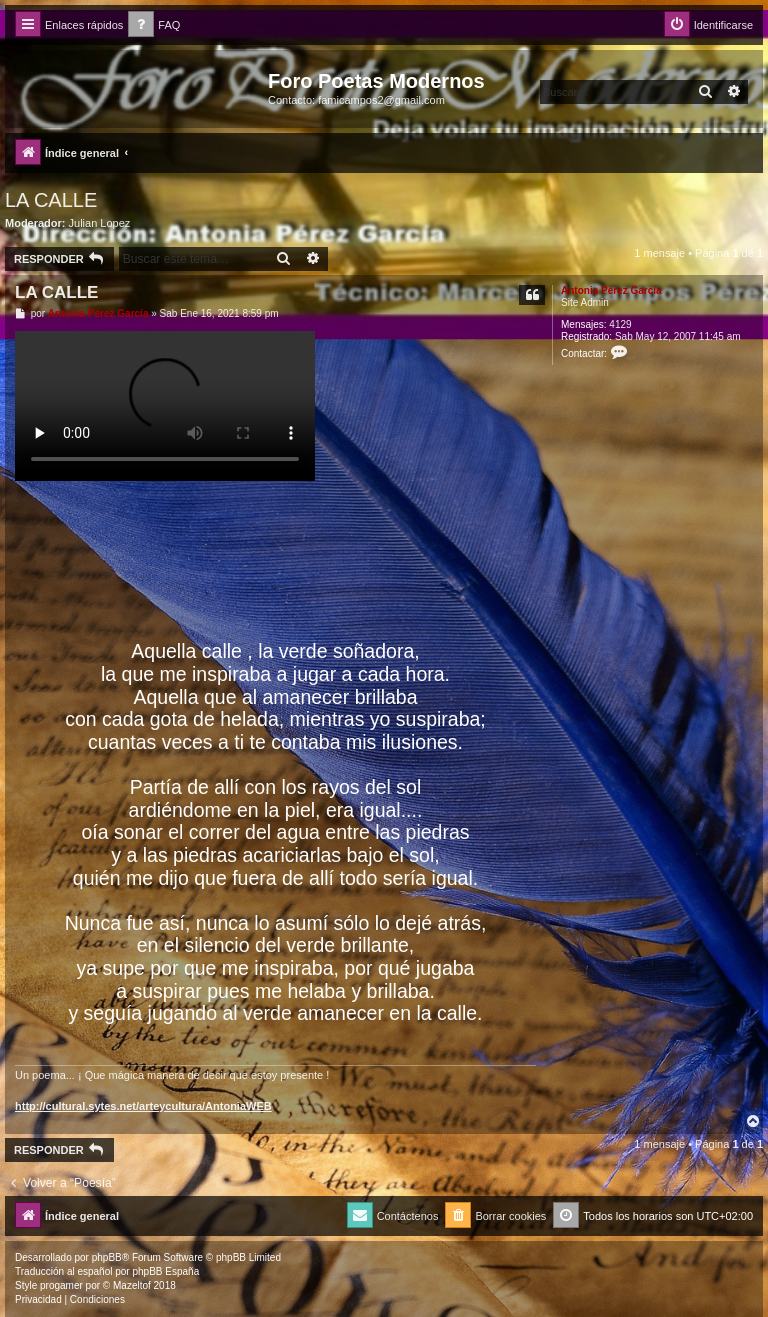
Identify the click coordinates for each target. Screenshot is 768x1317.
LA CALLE (51, 200)
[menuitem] (154, 25)
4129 (620, 324)
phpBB (107, 1257)
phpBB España (165, 1271)
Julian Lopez (100, 223)
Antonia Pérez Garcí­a (611, 290)
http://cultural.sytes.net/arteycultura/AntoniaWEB (143, 1106)
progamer (61, 1285)
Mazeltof (132, 1285)
